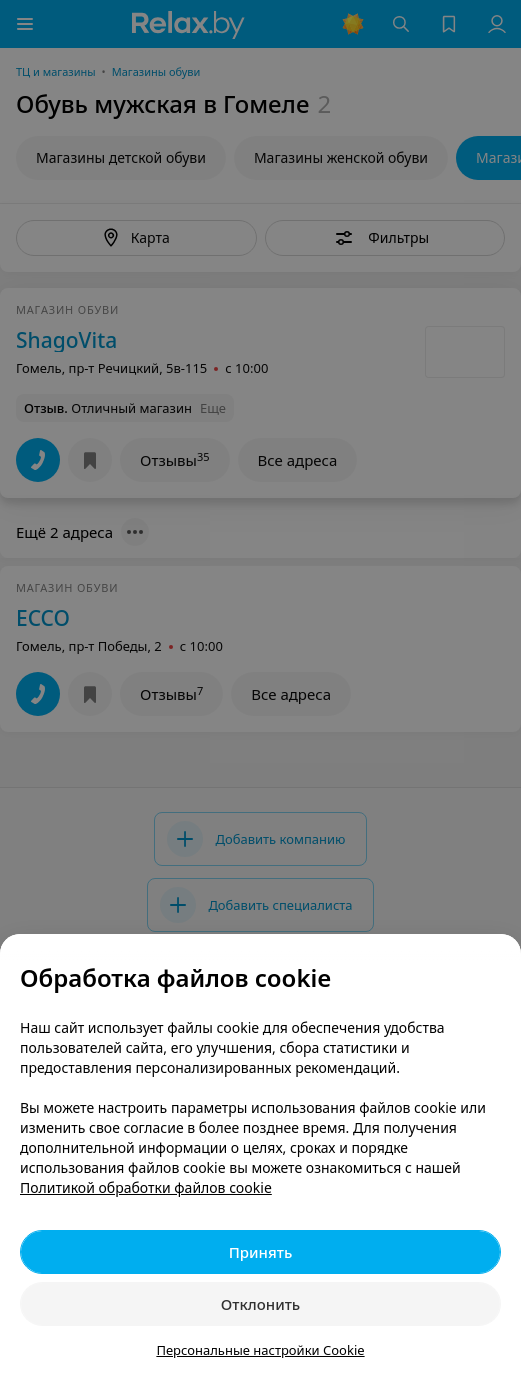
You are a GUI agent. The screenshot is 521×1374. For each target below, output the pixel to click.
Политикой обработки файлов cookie (146, 1187)
